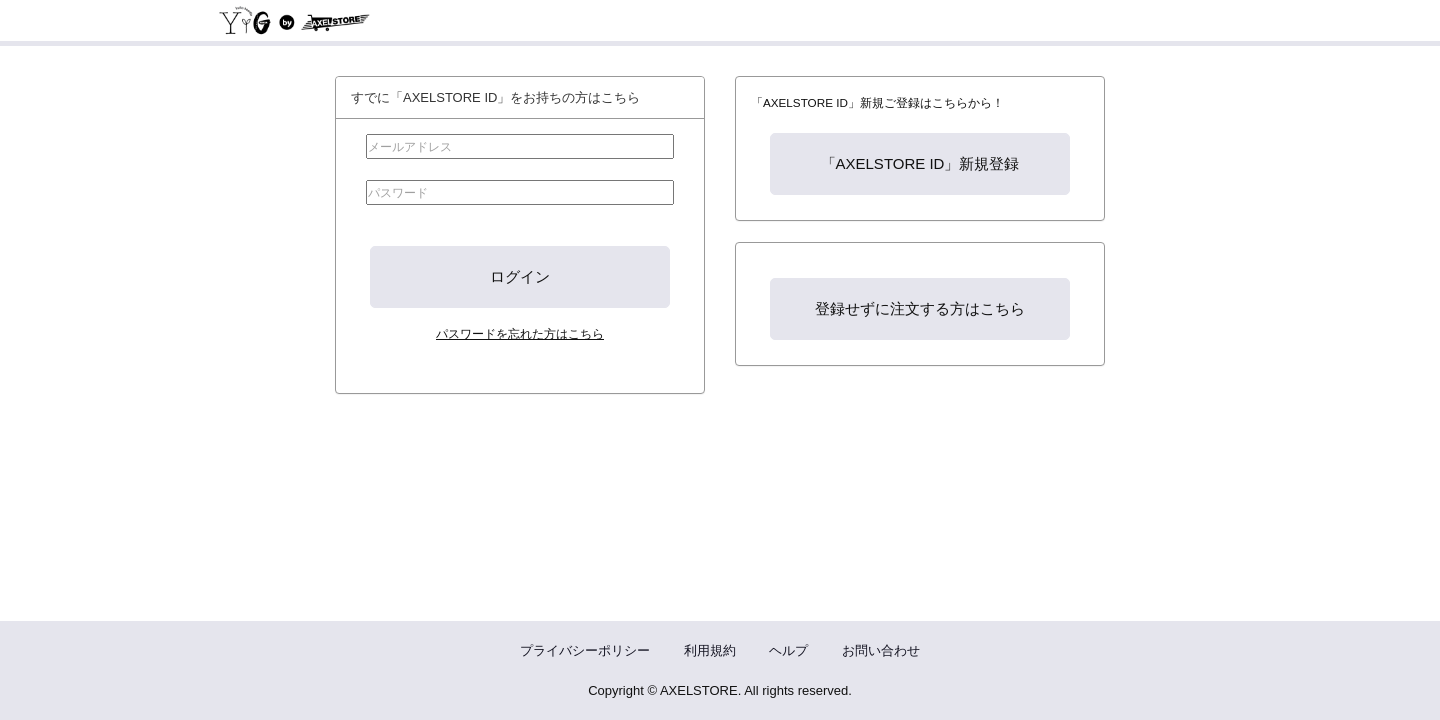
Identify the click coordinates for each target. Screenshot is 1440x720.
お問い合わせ (881, 650)
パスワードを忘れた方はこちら (520, 333)
